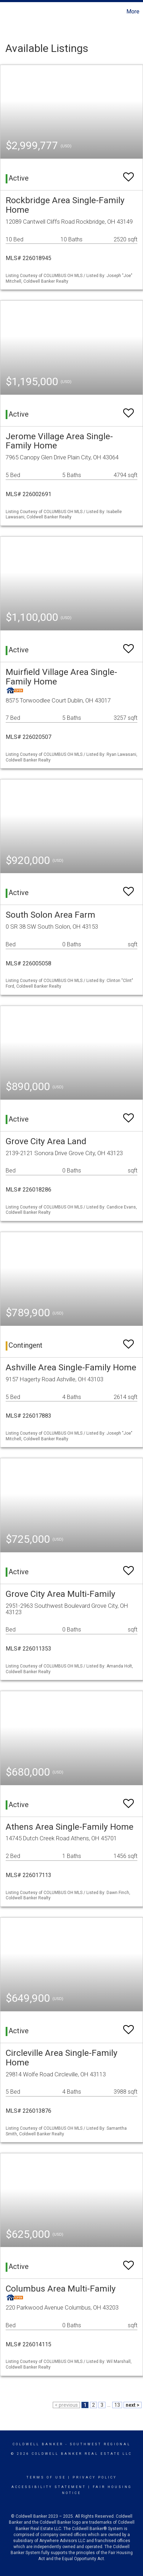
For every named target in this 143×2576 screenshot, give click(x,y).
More (132, 11)
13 (117, 2405)
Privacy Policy (95, 2477)
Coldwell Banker (38, 2444)
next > (132, 2405)
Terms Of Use (46, 2477)
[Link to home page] (6, 11)
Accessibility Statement (48, 2487)
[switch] (128, 173)
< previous (66, 2405)
